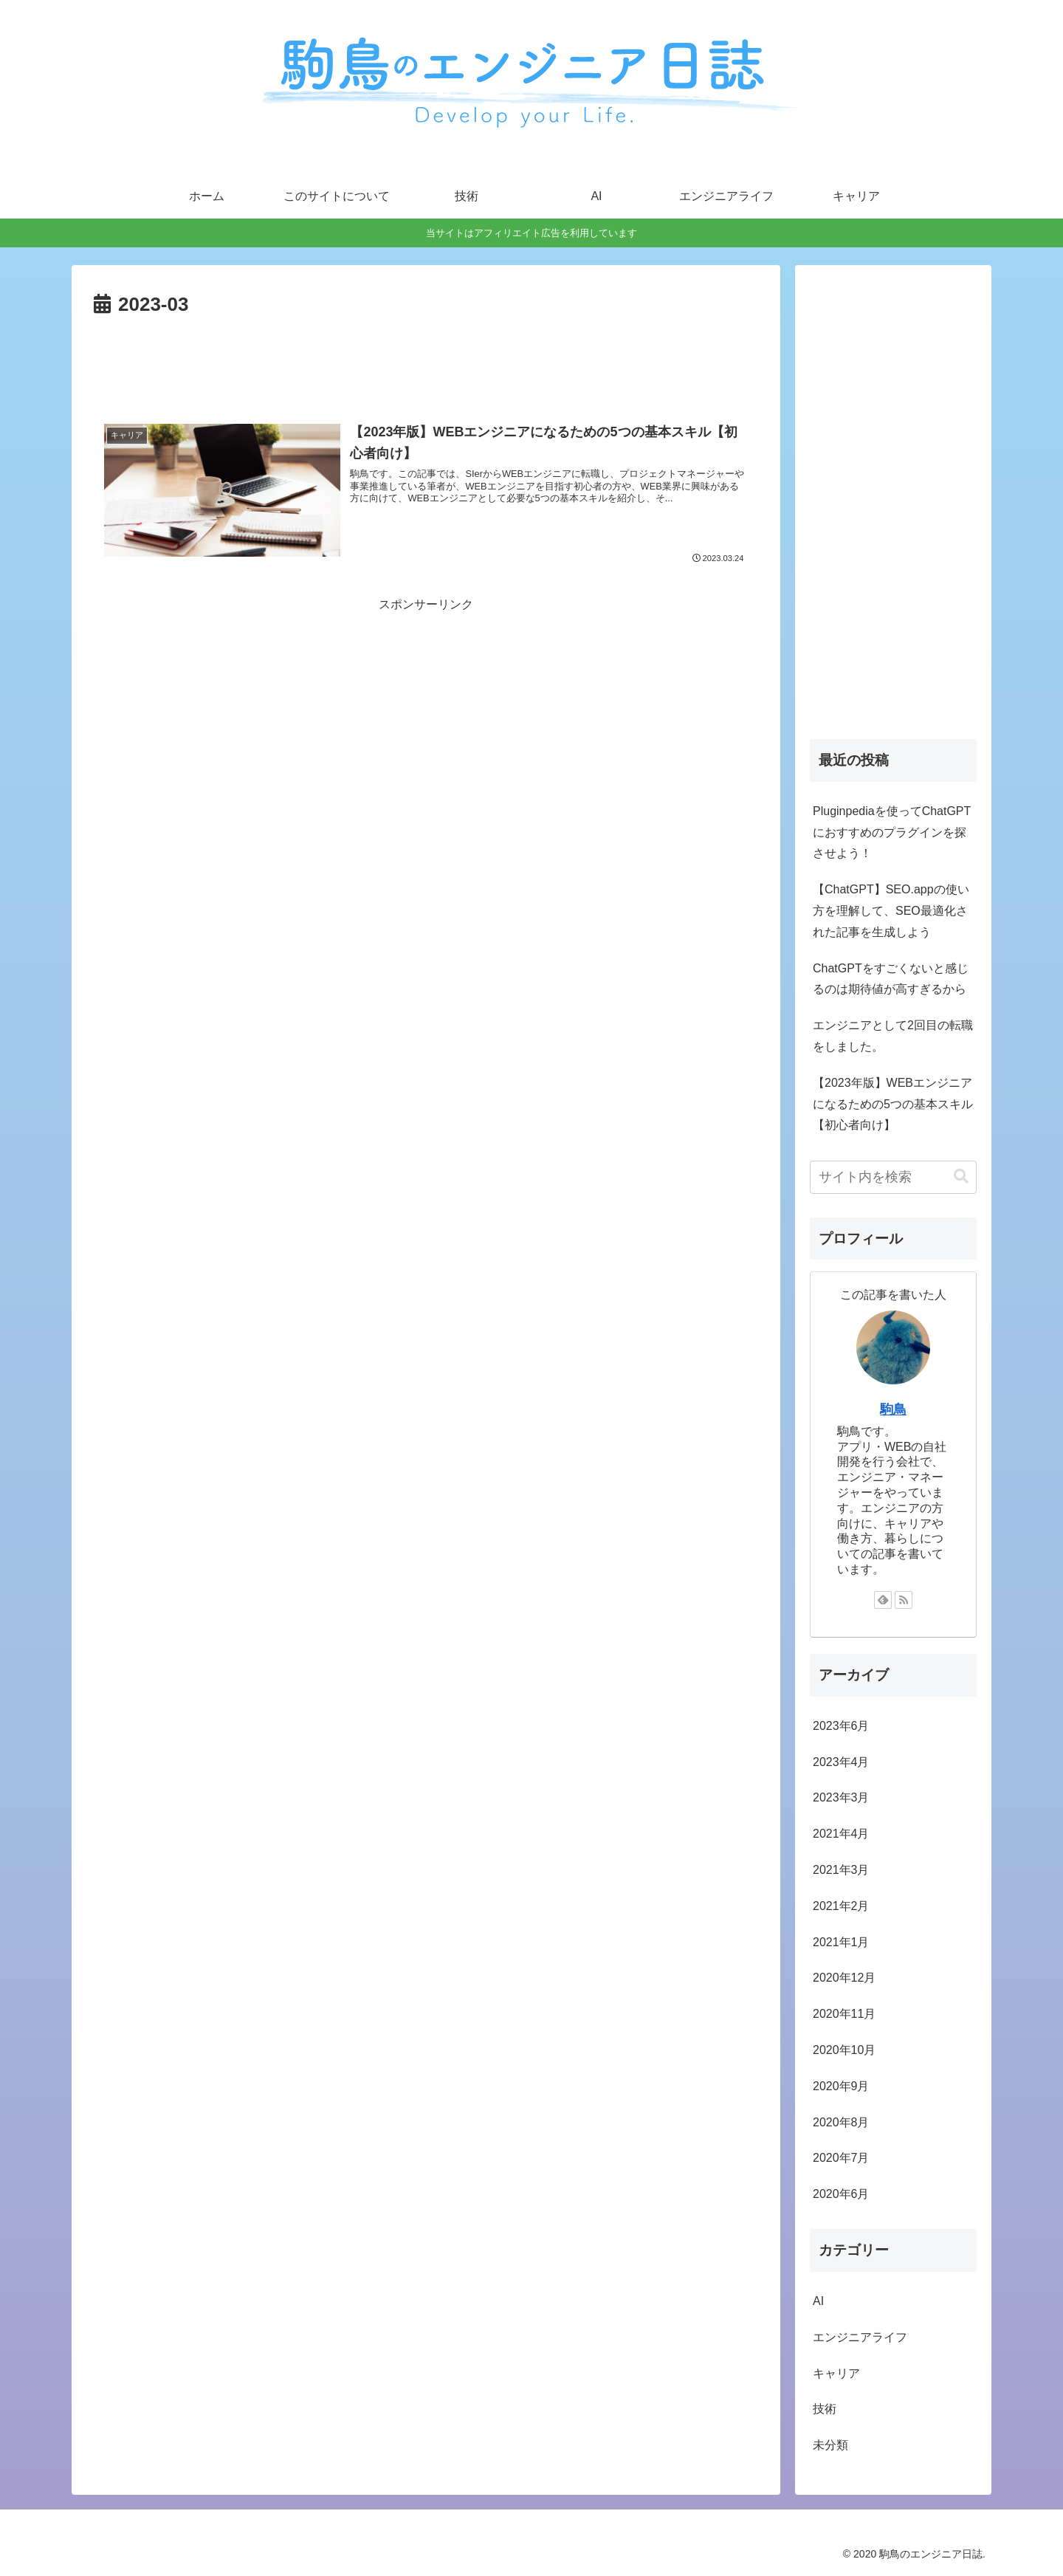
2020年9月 (841, 2086)
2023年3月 (841, 1797)
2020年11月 (844, 2013)
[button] (961, 1176)
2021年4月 (841, 1833)
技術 (824, 2408)
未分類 (830, 2445)
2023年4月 (841, 1762)
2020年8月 (841, 2122)
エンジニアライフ (860, 2337)
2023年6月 (841, 1726)
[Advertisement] (426, 362)
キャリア (836, 2373)
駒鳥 (893, 1409)
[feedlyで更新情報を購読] (883, 1600)
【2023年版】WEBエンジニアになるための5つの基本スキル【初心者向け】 (893, 1104)
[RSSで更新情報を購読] (903, 1600)
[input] (893, 1177)
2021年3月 (841, 1870)
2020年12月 (844, 1977)
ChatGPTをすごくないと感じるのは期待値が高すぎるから (891, 979)
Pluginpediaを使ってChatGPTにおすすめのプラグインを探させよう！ (892, 832)
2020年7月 (841, 2157)
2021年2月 (841, 1906)
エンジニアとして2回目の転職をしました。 (893, 1036)
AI (818, 2301)
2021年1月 (841, 1942)
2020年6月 (841, 2194)
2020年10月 (844, 2050)
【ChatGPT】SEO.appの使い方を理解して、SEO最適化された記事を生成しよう (891, 910)
